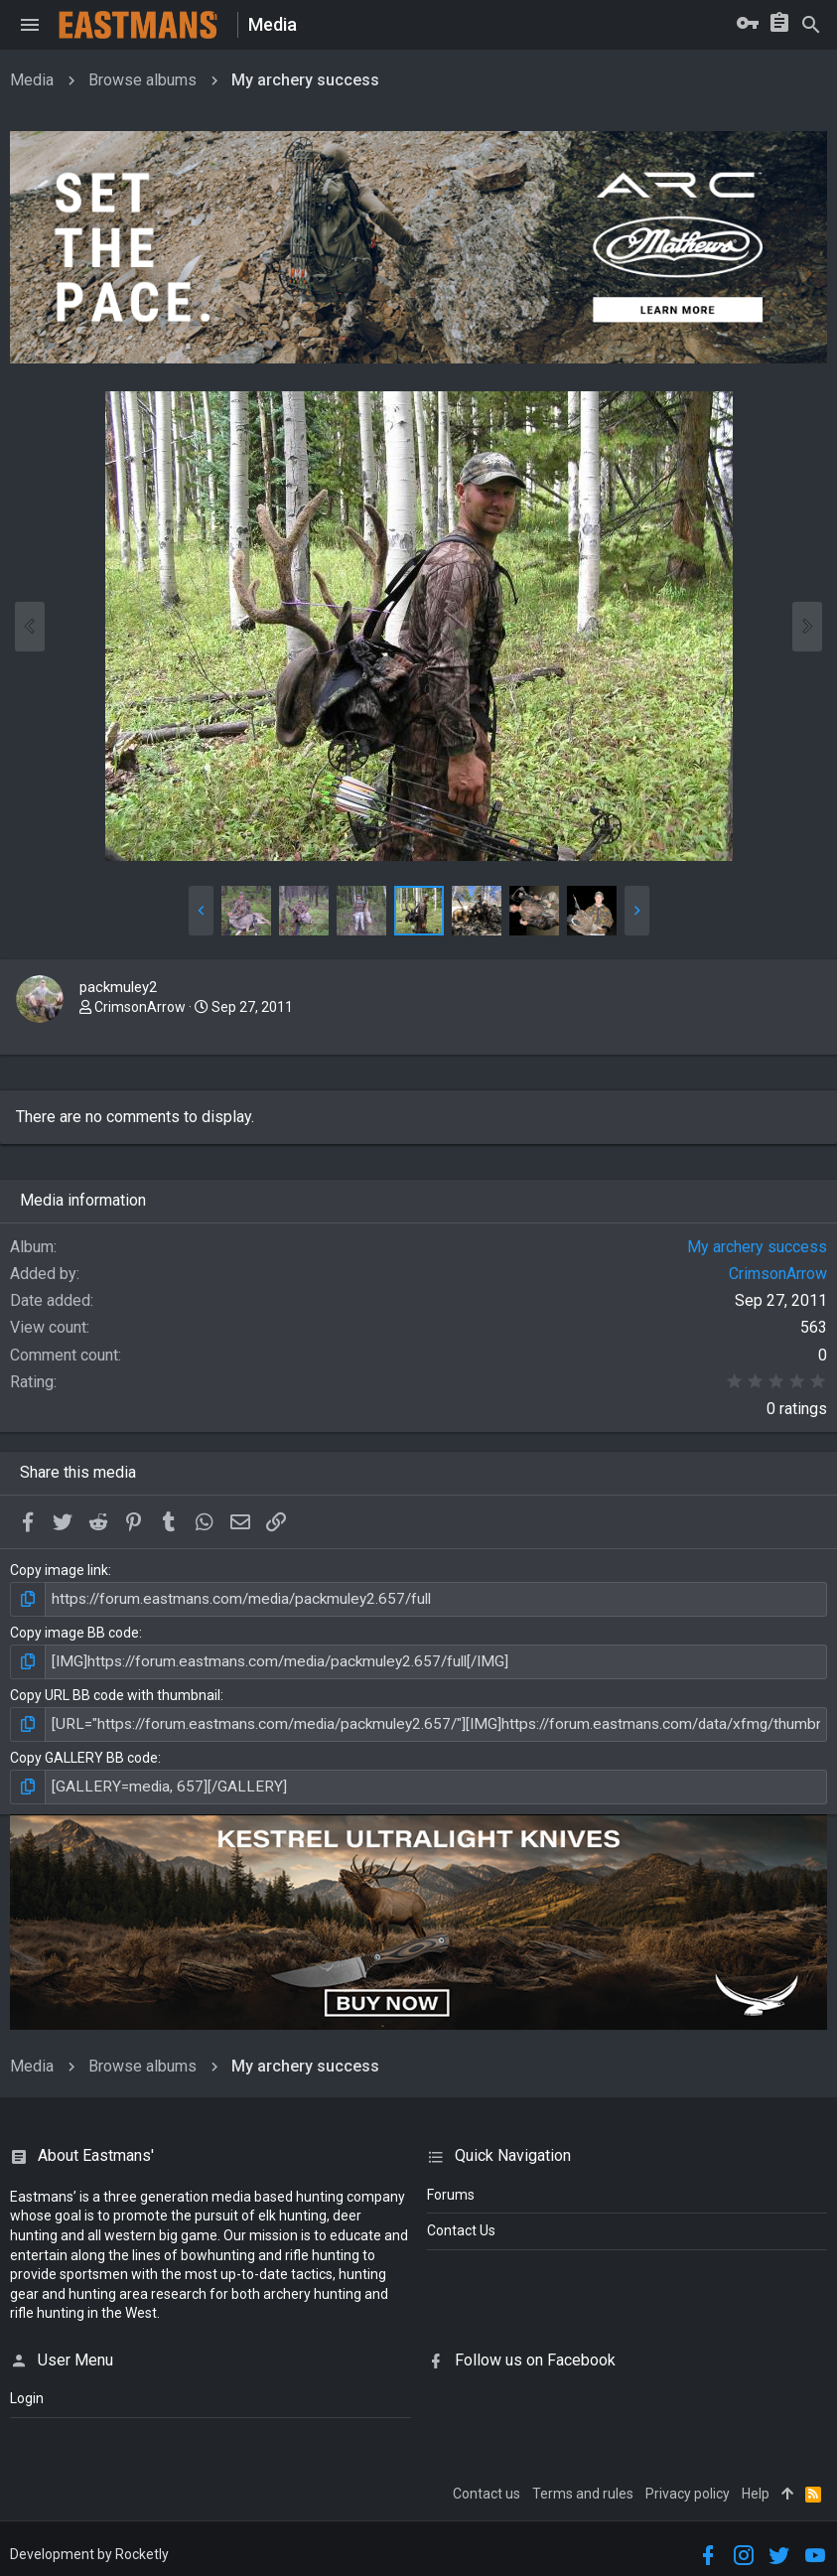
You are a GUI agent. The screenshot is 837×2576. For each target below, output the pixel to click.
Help (755, 2486)
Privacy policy (687, 2486)
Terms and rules (582, 2486)
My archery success (757, 1246)
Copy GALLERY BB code (84, 1752)
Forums (451, 2187)
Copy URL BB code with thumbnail (115, 1691)
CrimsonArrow (140, 1007)
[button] (30, 25)
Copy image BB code (74, 1631)
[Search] (811, 25)
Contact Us (461, 2223)
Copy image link (59, 1570)
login (27, 2391)
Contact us (486, 2486)
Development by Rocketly (89, 2546)
